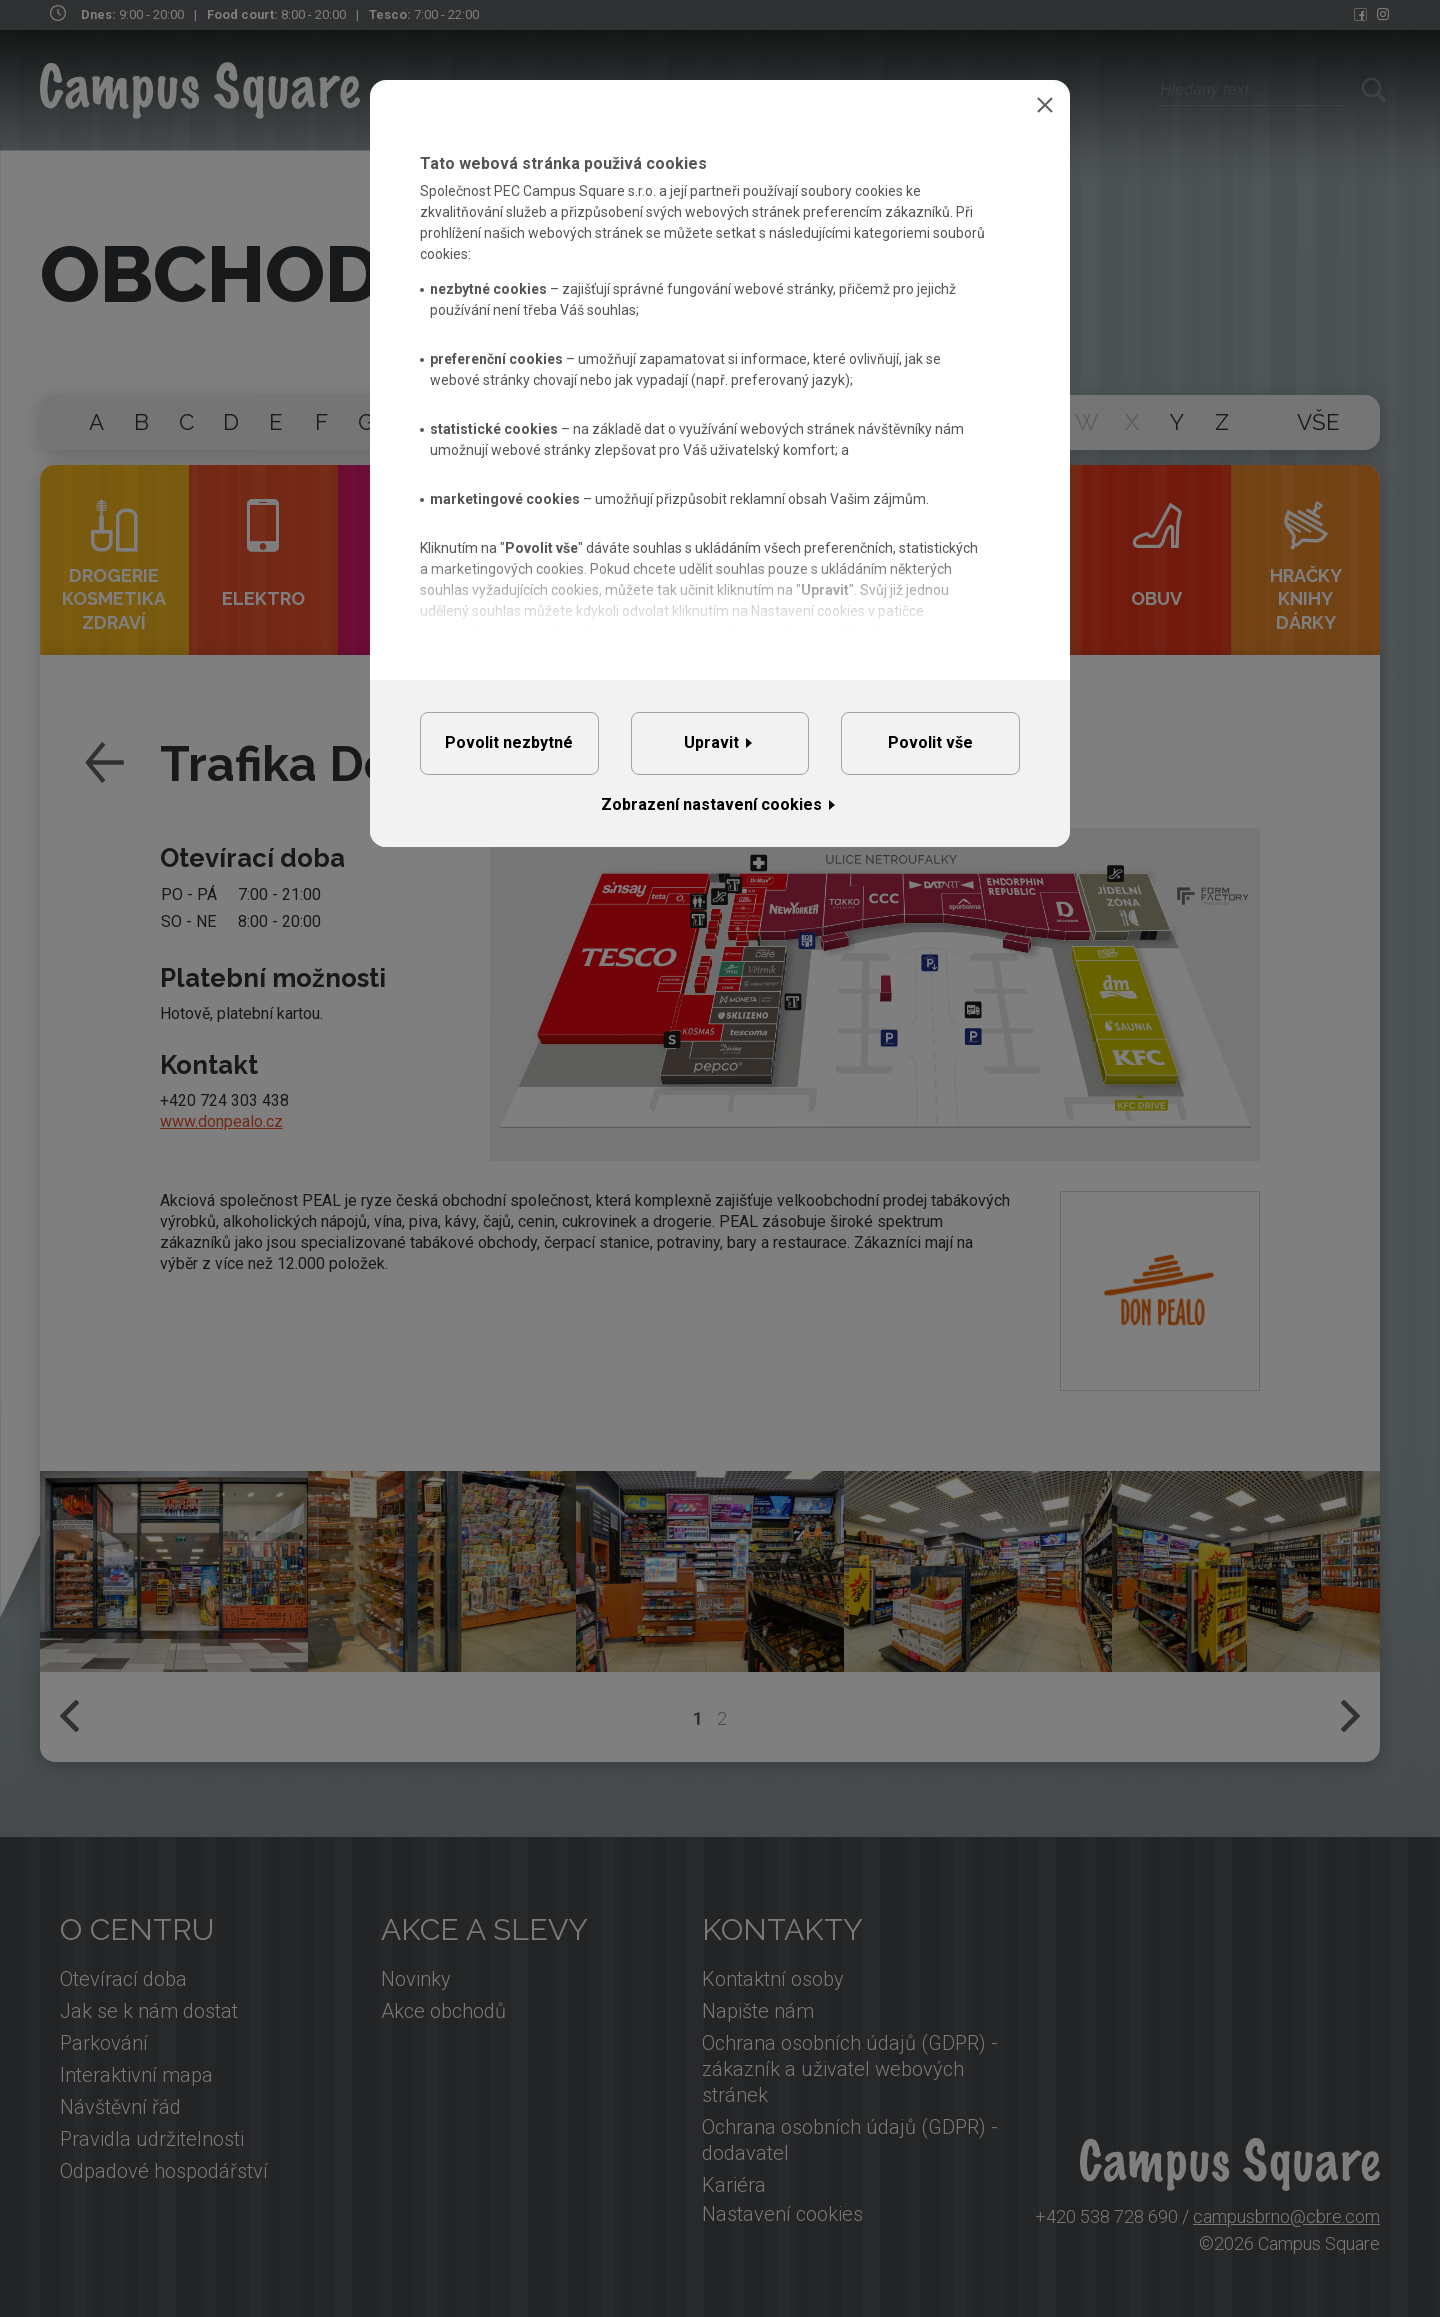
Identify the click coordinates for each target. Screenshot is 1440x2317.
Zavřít (1045, 105)
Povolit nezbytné (509, 742)
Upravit (711, 742)
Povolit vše (930, 742)
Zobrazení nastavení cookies (711, 804)
